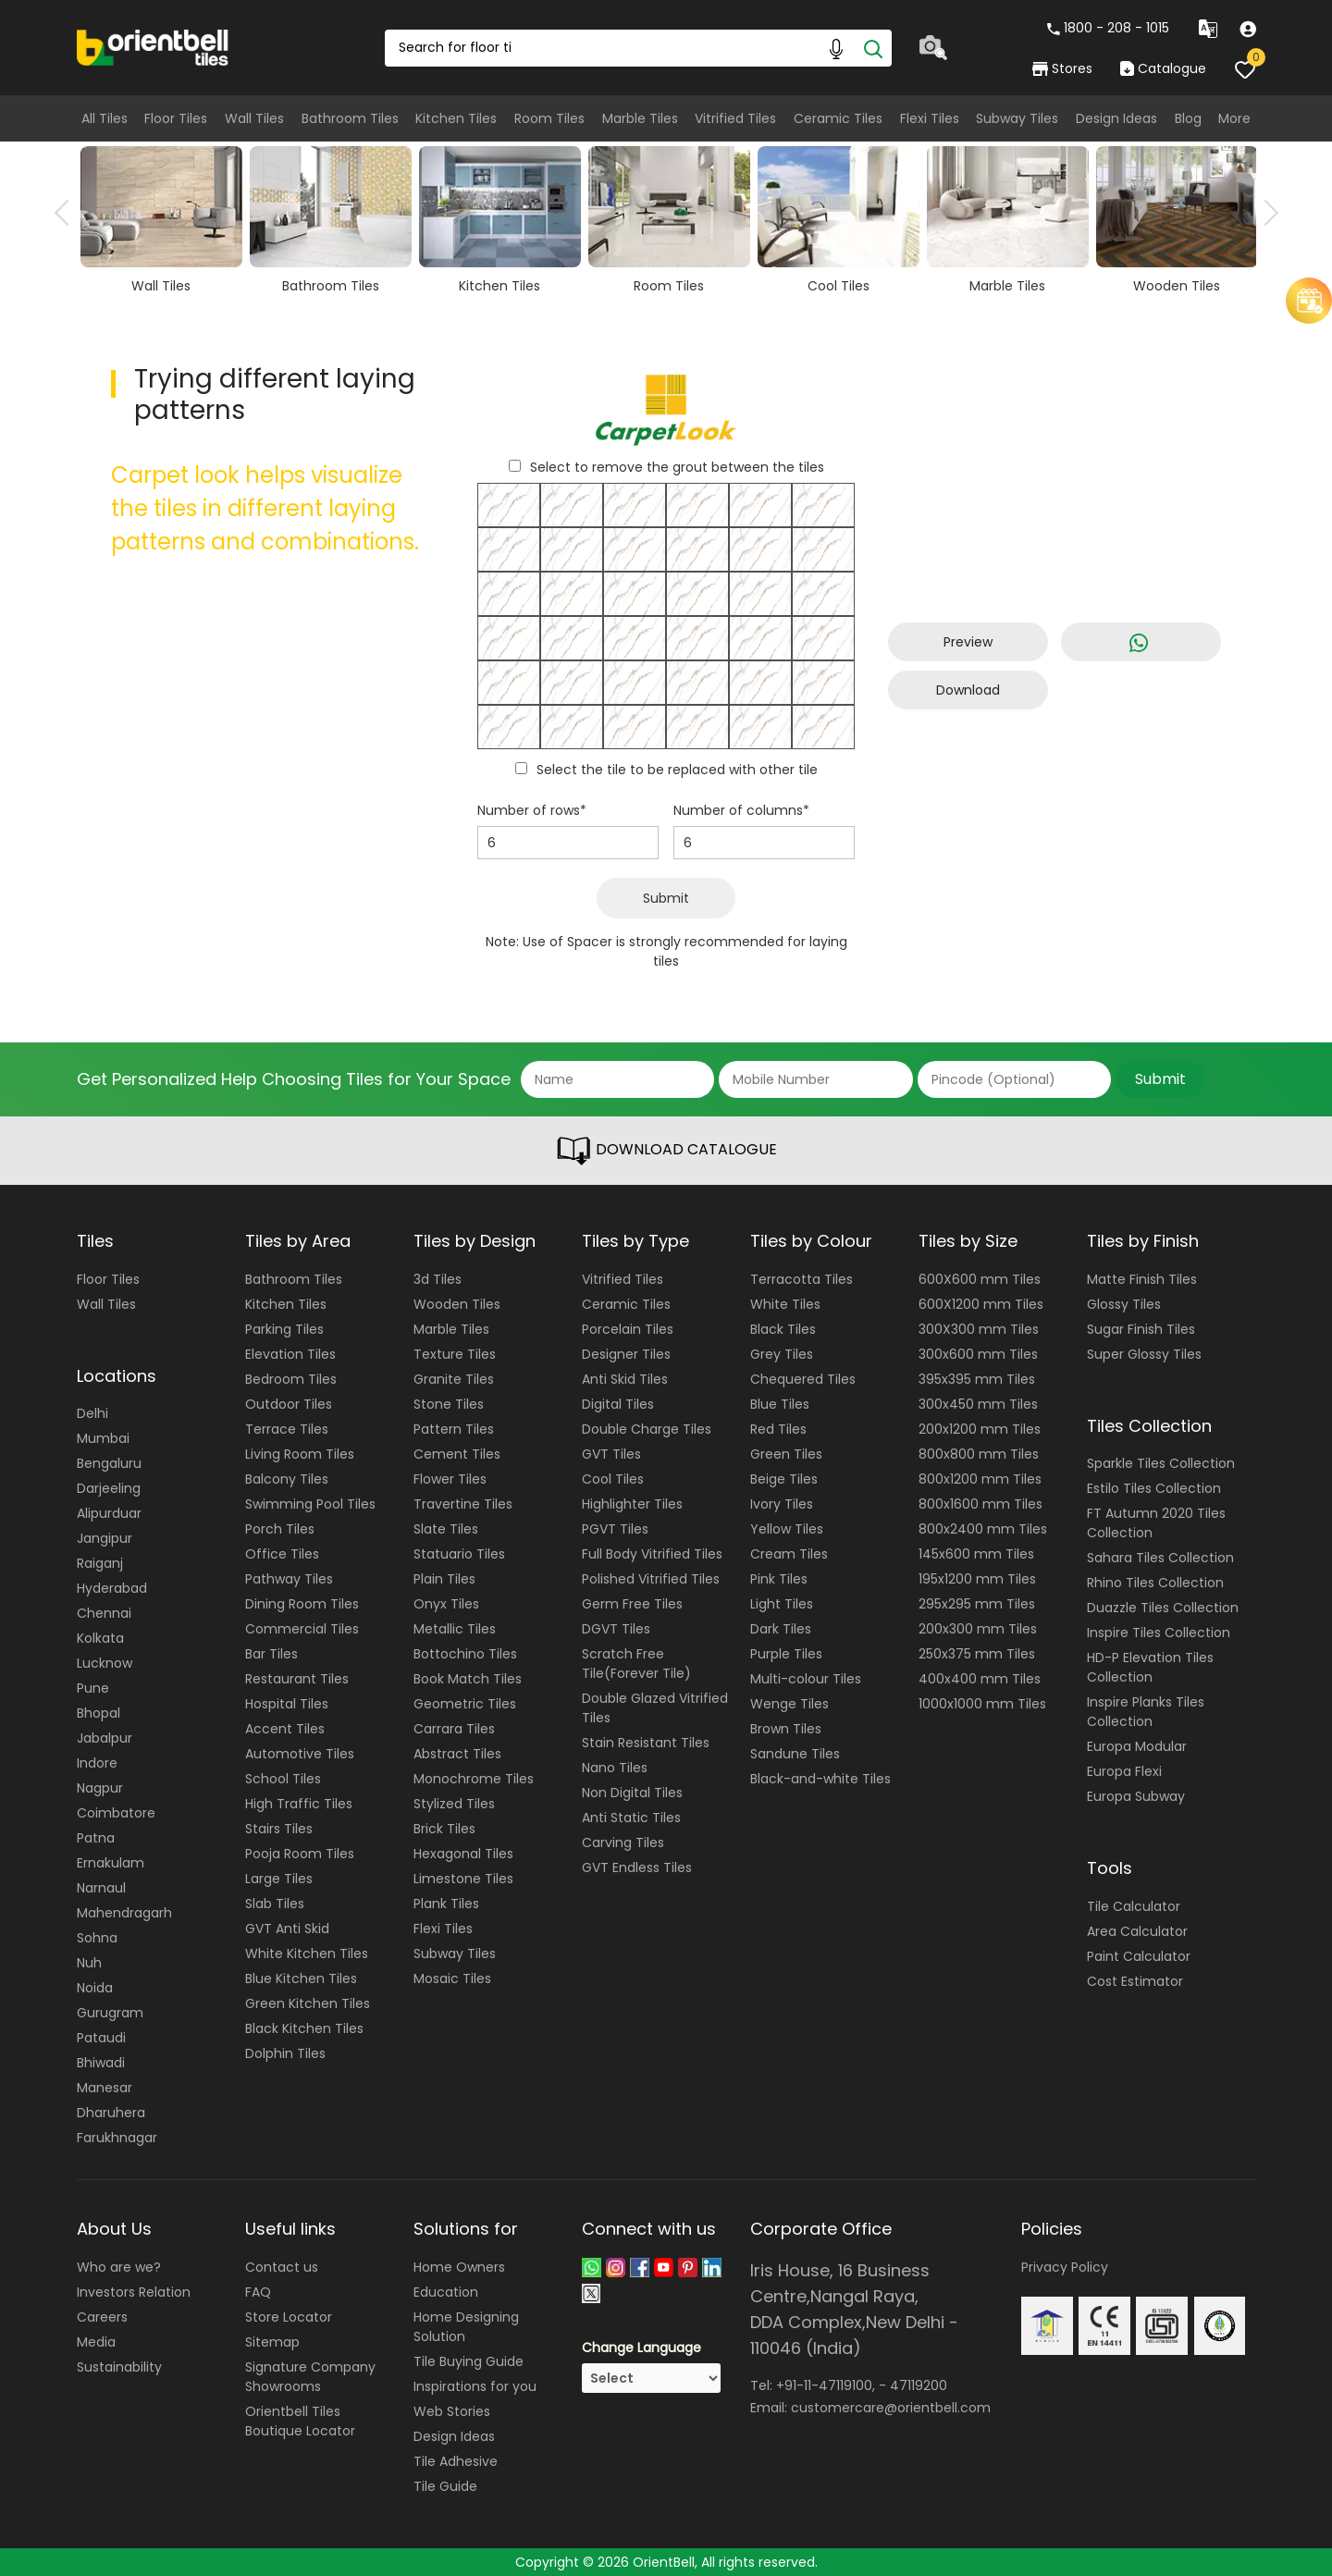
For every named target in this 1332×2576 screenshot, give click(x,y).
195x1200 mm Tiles (977, 1579)
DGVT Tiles (616, 1629)
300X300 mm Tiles (979, 1329)
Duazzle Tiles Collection (1163, 1607)
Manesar (104, 2087)
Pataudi (101, 2037)
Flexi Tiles (929, 118)
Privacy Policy (1064, 2267)
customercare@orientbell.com (891, 2407)
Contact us (281, 2267)
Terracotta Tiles (801, 1279)
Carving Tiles (623, 1842)
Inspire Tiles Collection (1158, 1632)
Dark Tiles (780, 1629)
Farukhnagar (117, 2137)
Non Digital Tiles (632, 1792)
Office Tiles (282, 1554)
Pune (93, 1688)
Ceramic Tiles (838, 118)
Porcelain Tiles (627, 1329)
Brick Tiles (444, 1828)
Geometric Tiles (464, 1704)
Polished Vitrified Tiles (651, 1579)
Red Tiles (778, 1429)
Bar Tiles (271, 1654)
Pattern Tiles (453, 1429)
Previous (67, 213)
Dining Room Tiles (302, 1604)
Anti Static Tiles (631, 1817)
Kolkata (100, 1638)
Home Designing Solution (466, 2327)
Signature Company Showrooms (310, 2377)
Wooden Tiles (456, 1304)
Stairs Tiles (279, 1828)
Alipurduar (109, 1513)
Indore (97, 1763)
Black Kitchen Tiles (304, 2028)
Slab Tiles (274, 1903)
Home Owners (459, 2267)
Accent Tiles (285, 1728)
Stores (1062, 68)
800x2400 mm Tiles (983, 1529)
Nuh (89, 1963)
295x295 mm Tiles (977, 1604)
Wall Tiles (254, 118)
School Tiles (283, 1778)
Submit (666, 898)
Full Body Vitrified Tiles (652, 1554)
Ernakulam (110, 1863)
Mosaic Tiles (452, 1978)
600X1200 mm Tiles (981, 1304)
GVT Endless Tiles (637, 1867)
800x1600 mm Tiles (980, 1504)
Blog (1188, 118)
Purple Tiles (786, 1654)
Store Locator (288, 2317)
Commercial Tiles (302, 1629)
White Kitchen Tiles (306, 1953)
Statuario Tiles (459, 1554)
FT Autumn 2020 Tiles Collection (1156, 1523)
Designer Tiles (626, 1354)
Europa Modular (1137, 1746)
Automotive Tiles (299, 1753)
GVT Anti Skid (287, 1928)
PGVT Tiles (615, 1529)
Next (1265, 213)
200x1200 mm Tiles (980, 1429)
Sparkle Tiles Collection (1161, 1463)
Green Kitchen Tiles (307, 2003)
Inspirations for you (474, 2386)
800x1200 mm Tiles (980, 1479)
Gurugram (110, 2012)
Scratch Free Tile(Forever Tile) (636, 1663)
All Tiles (104, 118)
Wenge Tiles (789, 1704)
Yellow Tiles (786, 1529)
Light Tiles (781, 1604)
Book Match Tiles (467, 1679)
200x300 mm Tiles (978, 1629)
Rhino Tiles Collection (1155, 1582)
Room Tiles (549, 118)
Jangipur (104, 1538)
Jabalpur (104, 1738)
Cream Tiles (789, 1554)
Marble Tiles (640, 118)
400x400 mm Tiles (980, 1679)
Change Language (641, 2347)
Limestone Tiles (463, 1878)
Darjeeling (109, 1488)
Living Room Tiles (299, 1454)
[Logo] (153, 46)
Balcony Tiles (286, 1479)
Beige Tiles (784, 1479)
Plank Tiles (446, 1903)
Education (445, 2292)
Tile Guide (445, 2486)
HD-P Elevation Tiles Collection (1150, 1667)
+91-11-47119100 (824, 2385)
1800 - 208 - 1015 (1108, 27)
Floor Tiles (175, 118)
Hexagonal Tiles (463, 1853)
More (1234, 118)
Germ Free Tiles (632, 1604)
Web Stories (451, 2411)
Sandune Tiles (795, 1753)
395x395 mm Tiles (977, 1379)
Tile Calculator (1133, 1906)
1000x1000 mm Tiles (982, 1704)
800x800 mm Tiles (979, 1454)
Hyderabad (112, 1588)
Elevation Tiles (290, 1354)
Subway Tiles (1017, 118)
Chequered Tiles (803, 1379)
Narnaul (101, 1888)
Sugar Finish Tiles (1141, 1329)
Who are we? (119, 2267)
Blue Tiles (779, 1404)
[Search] (873, 48)
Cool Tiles (613, 1479)
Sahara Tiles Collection (1160, 1557)
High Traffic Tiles (298, 1803)
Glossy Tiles (1124, 1304)
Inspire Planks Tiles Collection (1145, 1712)
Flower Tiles (450, 1479)
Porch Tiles (279, 1529)
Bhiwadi (101, 2062)
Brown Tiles (785, 1728)
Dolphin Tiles (285, 2053)
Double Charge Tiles (646, 1429)
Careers (102, 2317)
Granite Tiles (453, 1379)
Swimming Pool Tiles (310, 1504)
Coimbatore (116, 1813)
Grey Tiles (781, 1354)
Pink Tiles (779, 1579)
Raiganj (100, 1563)
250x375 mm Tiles (977, 1654)
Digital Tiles (618, 1404)
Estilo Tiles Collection (1154, 1488)
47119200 (918, 2385)
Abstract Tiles (457, 1753)
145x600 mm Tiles (976, 1554)
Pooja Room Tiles (299, 1853)
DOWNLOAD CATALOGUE (666, 1150)
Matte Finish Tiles (1142, 1279)
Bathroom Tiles (350, 118)
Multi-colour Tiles (805, 1679)
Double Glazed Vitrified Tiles (655, 1708)
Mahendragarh (124, 1913)
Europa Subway (1136, 1796)
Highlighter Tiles (632, 1504)
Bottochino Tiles (465, 1654)
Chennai (104, 1613)
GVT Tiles (611, 1454)
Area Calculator (1137, 1931)
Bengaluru (109, 1463)
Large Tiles (279, 1878)
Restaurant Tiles (297, 1679)
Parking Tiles (284, 1329)
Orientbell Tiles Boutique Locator (300, 2421)
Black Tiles (783, 1329)
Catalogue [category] (1162, 68)
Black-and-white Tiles (820, 1778)
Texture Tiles (454, 1354)
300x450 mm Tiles (978, 1404)
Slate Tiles (445, 1529)
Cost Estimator (1135, 1981)
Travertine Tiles (462, 1504)
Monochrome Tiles (473, 1778)
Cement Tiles (456, 1454)
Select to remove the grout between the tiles (677, 467)
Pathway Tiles (289, 1579)
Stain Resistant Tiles (645, 1742)
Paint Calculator (1138, 1956)
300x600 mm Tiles (978, 1354)
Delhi (92, 1413)
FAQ (258, 2292)
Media (96, 2342)
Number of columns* (741, 810)
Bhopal (98, 1713)
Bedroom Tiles (291, 1379)
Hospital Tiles (286, 1704)
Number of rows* (531, 810)
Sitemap (272, 2342)
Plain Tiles (444, 1579)
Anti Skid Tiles (625, 1379)
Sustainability (119, 2367)
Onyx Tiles (446, 1604)
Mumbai (103, 1438)
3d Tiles (437, 1279)
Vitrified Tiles (735, 118)
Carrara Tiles (454, 1728)
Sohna (97, 1938)
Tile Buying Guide (468, 2361)
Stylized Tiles (454, 1803)
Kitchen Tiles (456, 118)
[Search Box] (638, 48)
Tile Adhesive (455, 2461)
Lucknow (104, 1663)
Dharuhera (111, 2112)
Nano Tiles (615, 1767)
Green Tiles (786, 1454)
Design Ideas (1116, 118)
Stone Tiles (448, 1404)
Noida (95, 1987)
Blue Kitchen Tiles (301, 1978)
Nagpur (100, 1788)
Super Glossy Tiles (1144, 1354)
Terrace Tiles (286, 1429)
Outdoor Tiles (288, 1404)
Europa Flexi (1124, 1771)
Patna (96, 1838)
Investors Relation (134, 2292)
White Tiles (785, 1304)
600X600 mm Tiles (980, 1279)
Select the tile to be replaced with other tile (677, 769)
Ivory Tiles (781, 1504)
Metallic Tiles (454, 1629)
